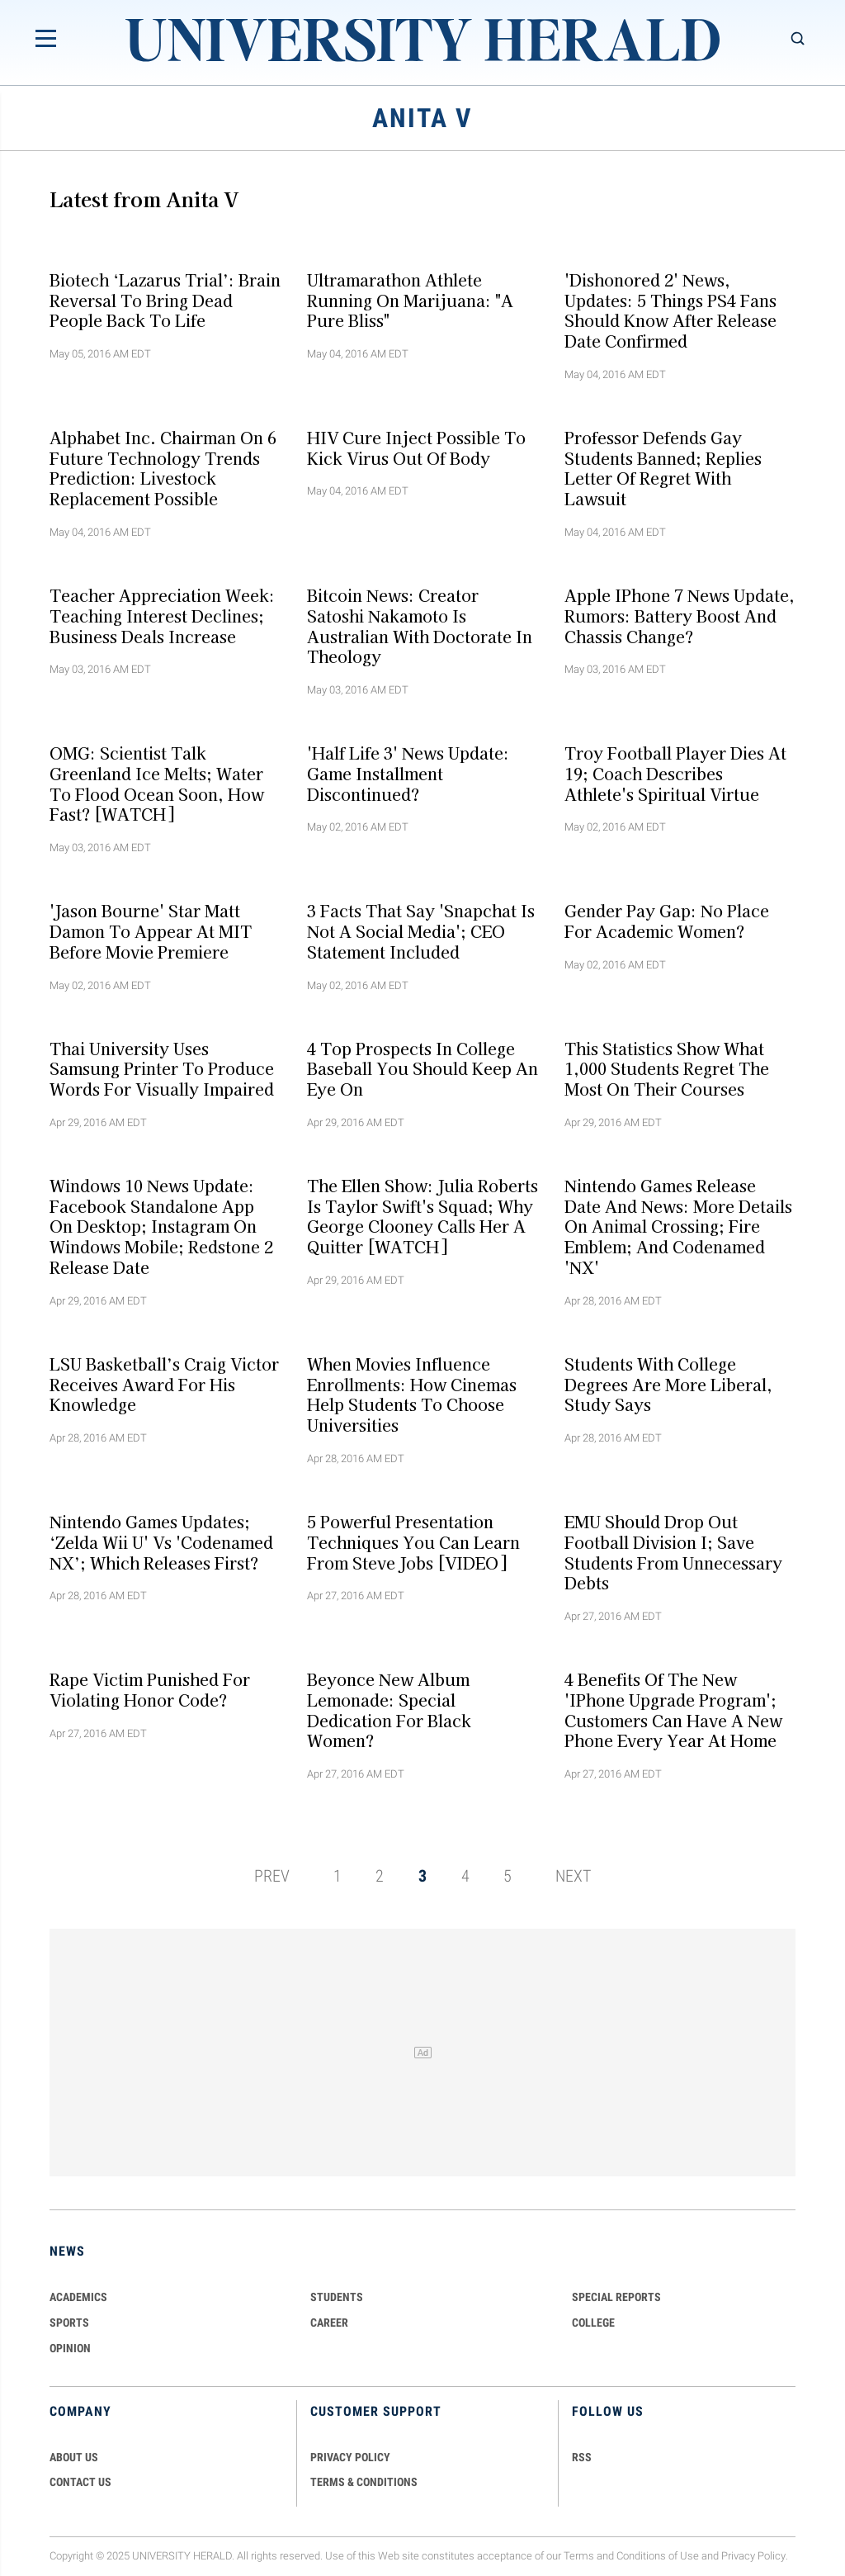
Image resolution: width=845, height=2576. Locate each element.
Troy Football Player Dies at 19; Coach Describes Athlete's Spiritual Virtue (675, 773)
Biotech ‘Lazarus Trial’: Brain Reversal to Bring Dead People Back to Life (165, 300)
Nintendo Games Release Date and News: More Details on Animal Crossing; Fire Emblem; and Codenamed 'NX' (678, 1226)
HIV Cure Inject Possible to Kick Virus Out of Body (416, 447)
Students (336, 2297)
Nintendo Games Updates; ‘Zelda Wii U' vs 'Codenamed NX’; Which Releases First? (161, 1542)
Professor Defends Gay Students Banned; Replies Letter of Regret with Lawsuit (663, 467)
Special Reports (616, 2297)
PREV (272, 1876)
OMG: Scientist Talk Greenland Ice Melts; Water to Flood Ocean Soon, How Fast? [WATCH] (157, 783)
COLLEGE (593, 2322)
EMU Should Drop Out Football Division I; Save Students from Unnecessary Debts (673, 1552)
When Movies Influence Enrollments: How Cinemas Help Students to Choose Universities (412, 1394)
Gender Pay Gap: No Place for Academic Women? (666, 921)
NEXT (573, 1876)
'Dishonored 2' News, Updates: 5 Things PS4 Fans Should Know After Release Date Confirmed (670, 310)
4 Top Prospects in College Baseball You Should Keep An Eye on (422, 1068)
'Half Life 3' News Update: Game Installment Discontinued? (408, 773)
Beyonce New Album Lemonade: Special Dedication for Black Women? (389, 1710)
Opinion (70, 2348)
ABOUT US (74, 2457)
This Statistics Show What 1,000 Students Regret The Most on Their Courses (666, 1068)
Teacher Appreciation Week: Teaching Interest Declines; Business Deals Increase (162, 616)
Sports (69, 2322)
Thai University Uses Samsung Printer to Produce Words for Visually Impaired (162, 1068)
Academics (78, 2297)
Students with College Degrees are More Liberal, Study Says (668, 1384)
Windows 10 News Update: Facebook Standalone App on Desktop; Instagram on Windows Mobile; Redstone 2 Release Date (161, 1226)
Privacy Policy (753, 2556)
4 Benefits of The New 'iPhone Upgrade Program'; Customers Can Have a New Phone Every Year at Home (673, 1710)
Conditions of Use (657, 2556)
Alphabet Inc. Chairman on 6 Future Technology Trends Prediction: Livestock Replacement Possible (163, 467)
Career (329, 2322)
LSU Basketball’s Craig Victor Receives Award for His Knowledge (164, 1384)
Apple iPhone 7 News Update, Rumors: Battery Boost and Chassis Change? (679, 616)
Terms (579, 2556)
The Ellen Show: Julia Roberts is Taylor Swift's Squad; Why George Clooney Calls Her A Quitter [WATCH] (422, 1216)
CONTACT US (80, 2481)
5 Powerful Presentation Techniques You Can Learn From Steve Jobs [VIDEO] (413, 1542)
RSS (582, 2457)
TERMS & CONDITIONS (364, 2481)
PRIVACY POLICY (350, 2457)
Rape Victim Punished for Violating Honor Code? (150, 1690)
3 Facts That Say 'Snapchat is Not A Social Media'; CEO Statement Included (421, 931)
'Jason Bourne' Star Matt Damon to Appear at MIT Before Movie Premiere (151, 931)
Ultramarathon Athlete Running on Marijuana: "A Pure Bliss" (410, 300)
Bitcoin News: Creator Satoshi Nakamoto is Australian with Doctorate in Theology (419, 626)
